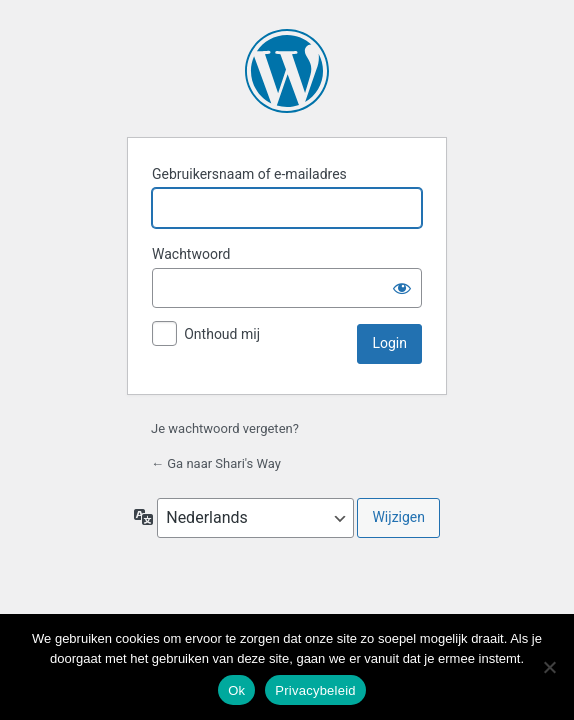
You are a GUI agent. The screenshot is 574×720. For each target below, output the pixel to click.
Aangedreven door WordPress (287, 71)
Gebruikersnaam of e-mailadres (249, 174)
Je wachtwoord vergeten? (225, 428)
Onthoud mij (222, 334)
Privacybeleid (315, 690)
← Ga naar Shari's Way (216, 463)
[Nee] (549, 667)
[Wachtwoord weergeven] (402, 288)
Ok (236, 690)
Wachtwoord (191, 254)
